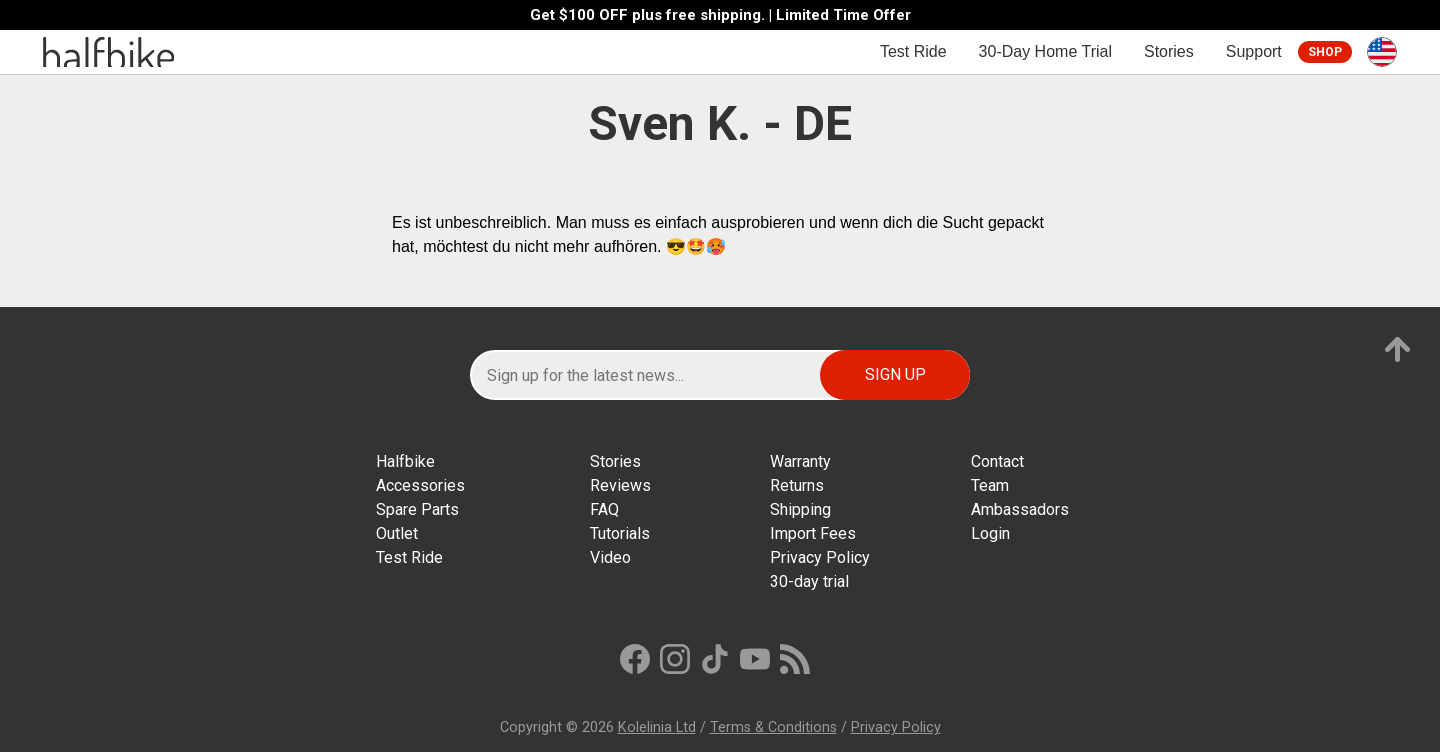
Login (990, 533)
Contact (997, 461)
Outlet (397, 533)
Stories (1169, 51)
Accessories (420, 485)
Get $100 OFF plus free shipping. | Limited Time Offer (720, 15)
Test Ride (913, 51)
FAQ (604, 509)
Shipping (800, 509)
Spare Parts (417, 509)
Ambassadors (1020, 509)
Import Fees (813, 533)
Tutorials (620, 533)
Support (1254, 51)
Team (990, 485)
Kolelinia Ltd (657, 727)
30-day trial (809, 581)
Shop (1325, 52)
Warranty (800, 461)
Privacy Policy (820, 557)
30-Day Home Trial (1045, 51)
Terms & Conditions (773, 727)
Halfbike (405, 461)
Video (610, 557)
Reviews (620, 485)
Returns (797, 485)
